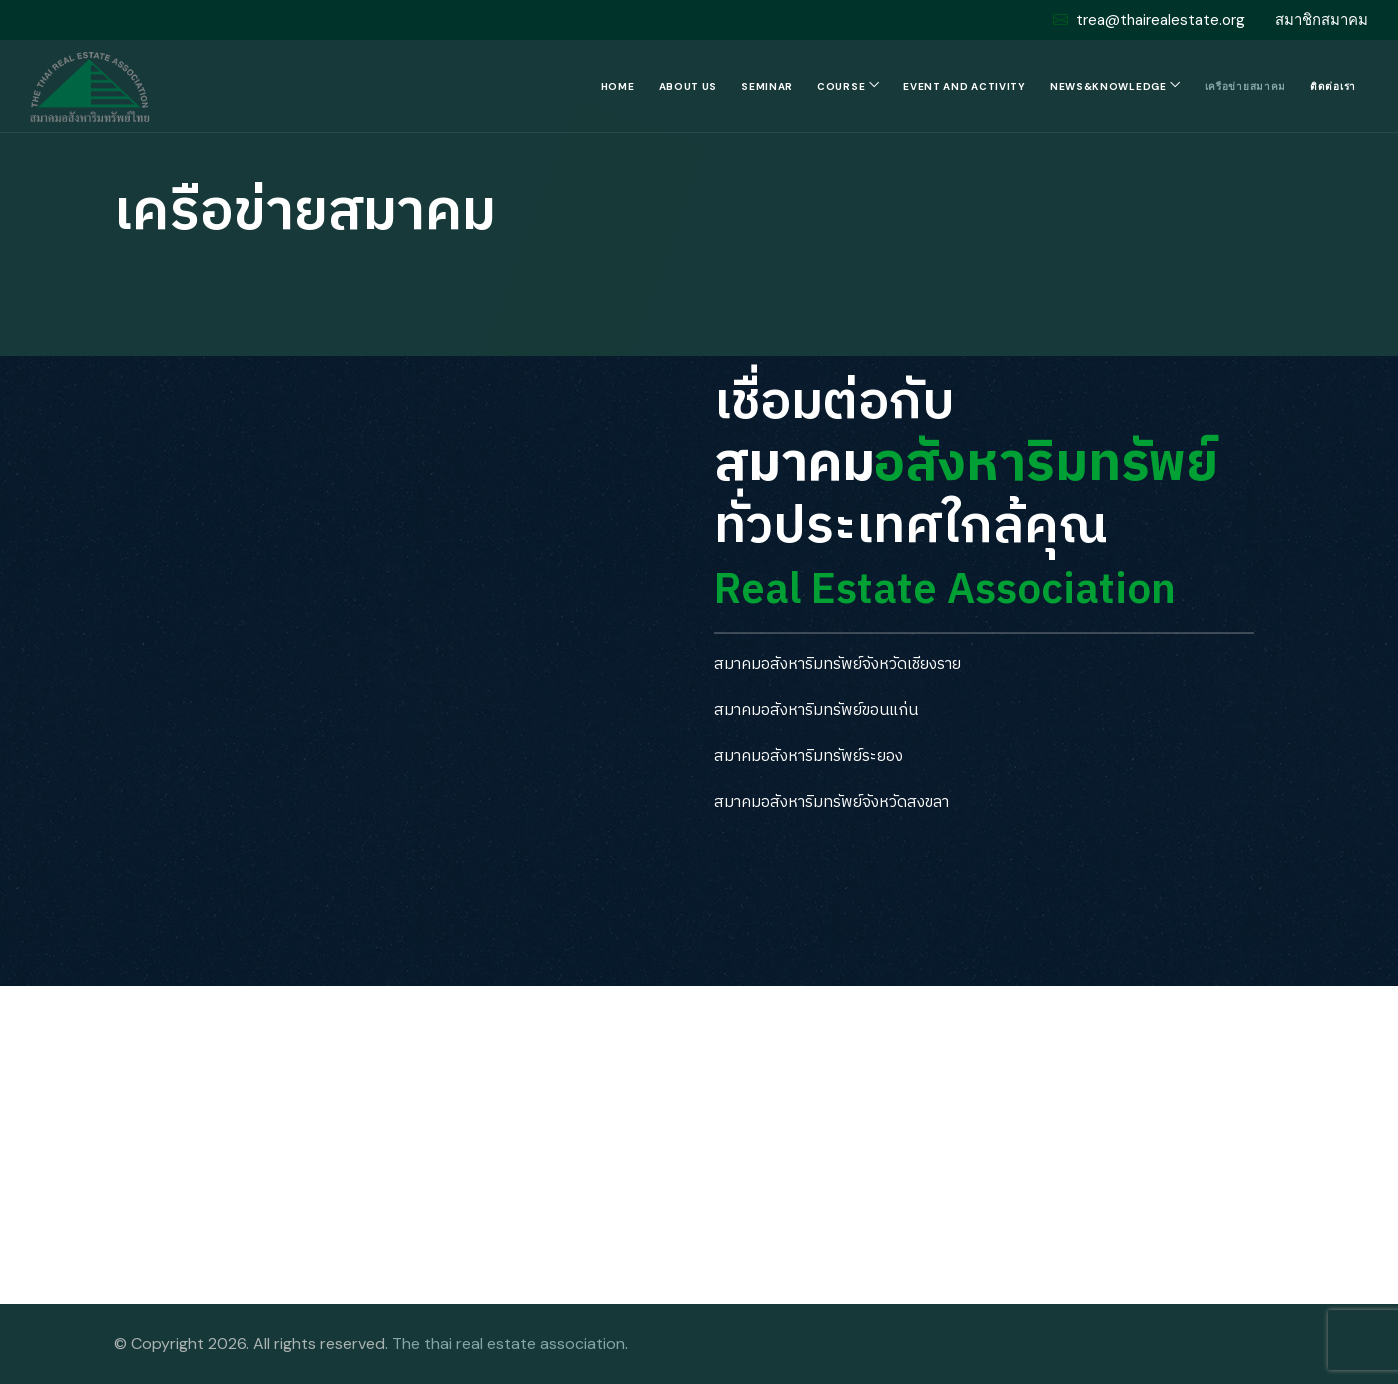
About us (688, 86)
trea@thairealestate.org (1149, 20)
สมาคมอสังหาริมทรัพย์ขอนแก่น (816, 710)
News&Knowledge (1108, 86)
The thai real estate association (508, 1343)
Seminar (767, 86)
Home (618, 86)
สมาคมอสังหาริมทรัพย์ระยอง (808, 756)
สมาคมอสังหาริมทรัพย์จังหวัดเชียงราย (837, 664)
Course (841, 86)
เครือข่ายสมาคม (1245, 86)
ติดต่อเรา (1333, 86)
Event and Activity (964, 86)
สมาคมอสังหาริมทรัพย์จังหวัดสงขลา (831, 802)
